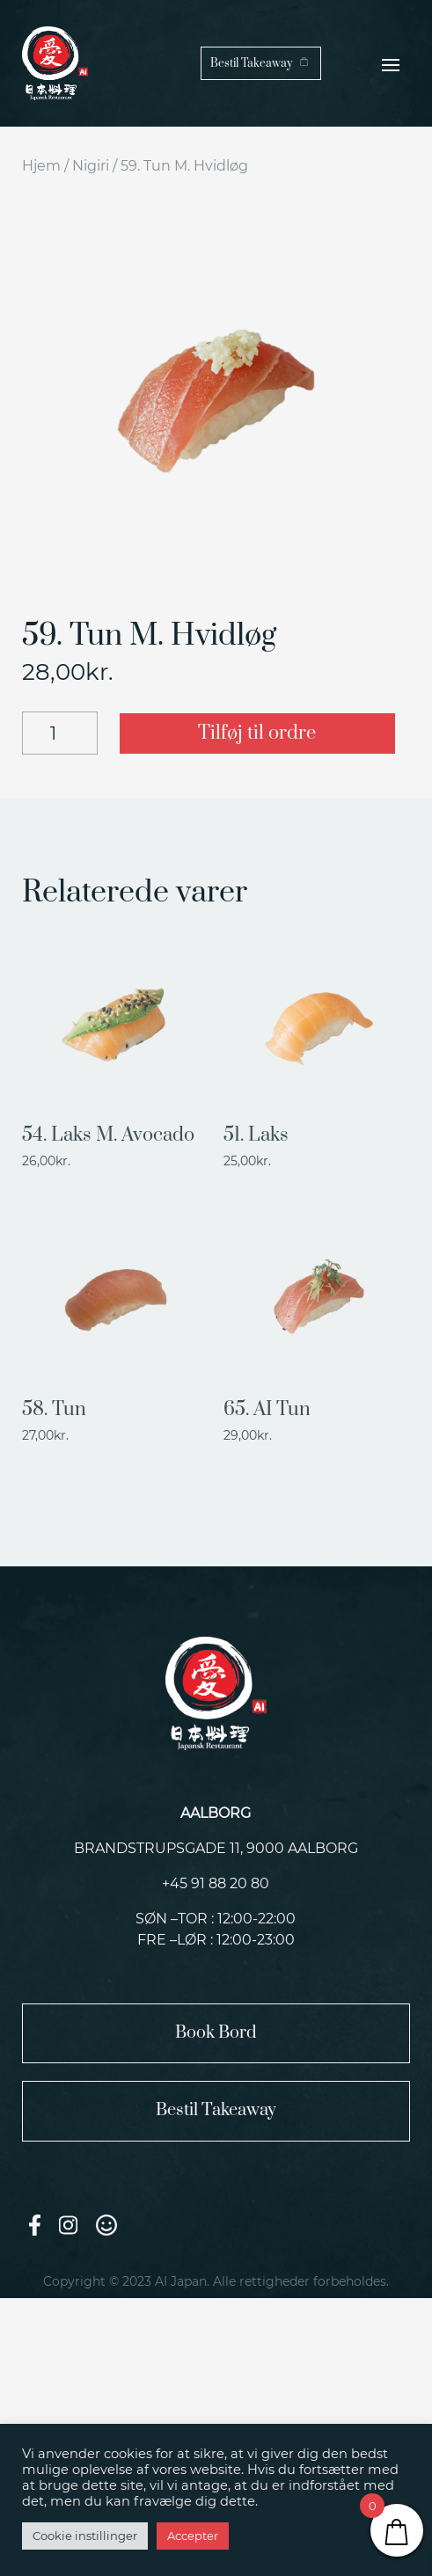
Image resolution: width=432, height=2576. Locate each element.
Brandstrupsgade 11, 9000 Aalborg (216, 1848)
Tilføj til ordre (257, 733)
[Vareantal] (60, 733)
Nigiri (90, 165)
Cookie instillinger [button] (85, 2536)
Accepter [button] (192, 2536)
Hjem (41, 165)
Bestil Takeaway (251, 63)
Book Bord (216, 2033)
